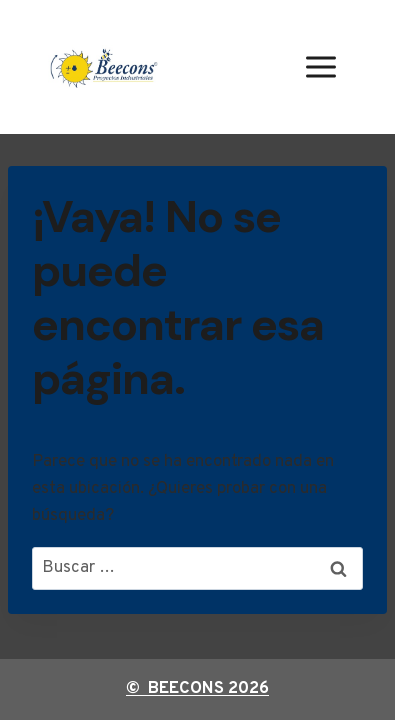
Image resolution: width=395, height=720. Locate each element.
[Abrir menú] (320, 66)
